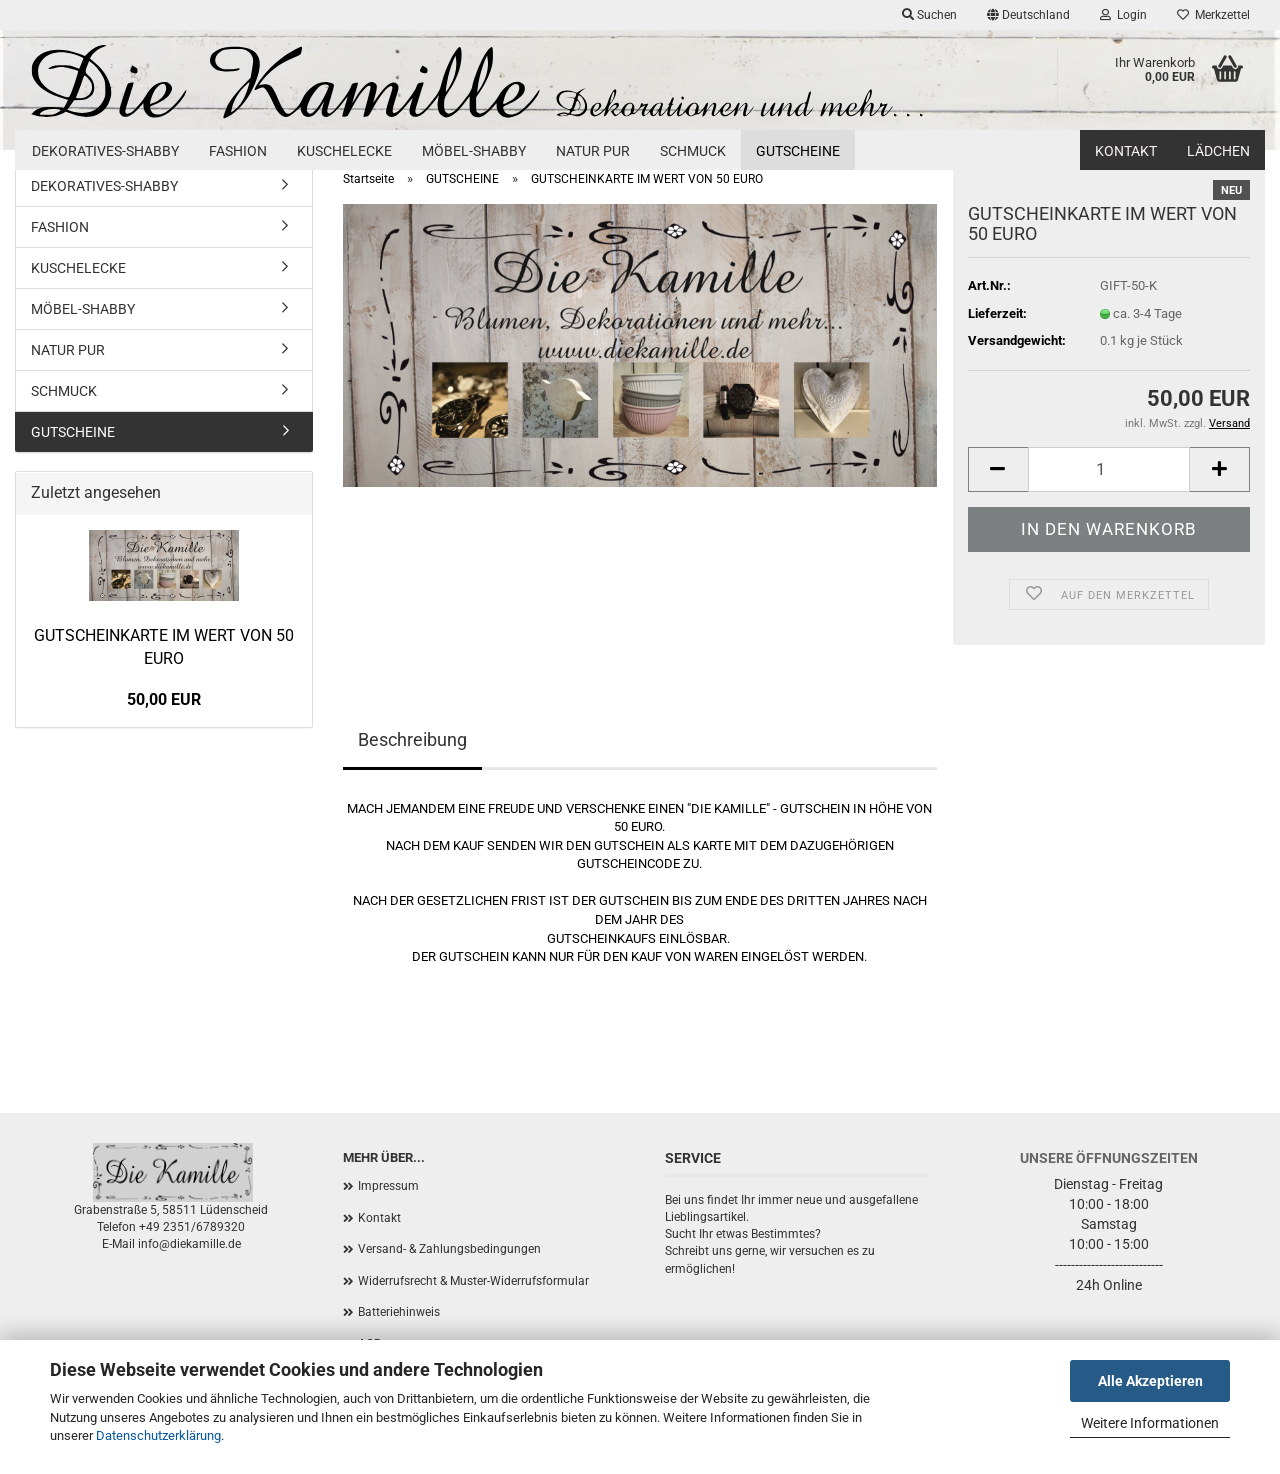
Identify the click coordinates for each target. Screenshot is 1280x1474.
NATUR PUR (593, 151)
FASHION (238, 151)
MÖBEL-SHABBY (474, 151)
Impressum (388, 1186)
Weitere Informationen (1150, 1423)
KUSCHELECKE (344, 151)
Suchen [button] (929, 15)
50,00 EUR (164, 699)
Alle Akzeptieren (1150, 1381)
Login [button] (1123, 15)
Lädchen (1218, 151)
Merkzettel (1213, 15)
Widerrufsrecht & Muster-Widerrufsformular (473, 1281)
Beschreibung (412, 739)
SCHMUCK (693, 151)
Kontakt (1126, 151)
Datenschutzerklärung (158, 1435)
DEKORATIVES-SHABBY (105, 151)
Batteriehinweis (399, 1312)
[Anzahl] (1109, 469)
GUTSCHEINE (798, 151)
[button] (1028, 15)
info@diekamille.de (189, 1244)
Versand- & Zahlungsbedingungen (449, 1249)
